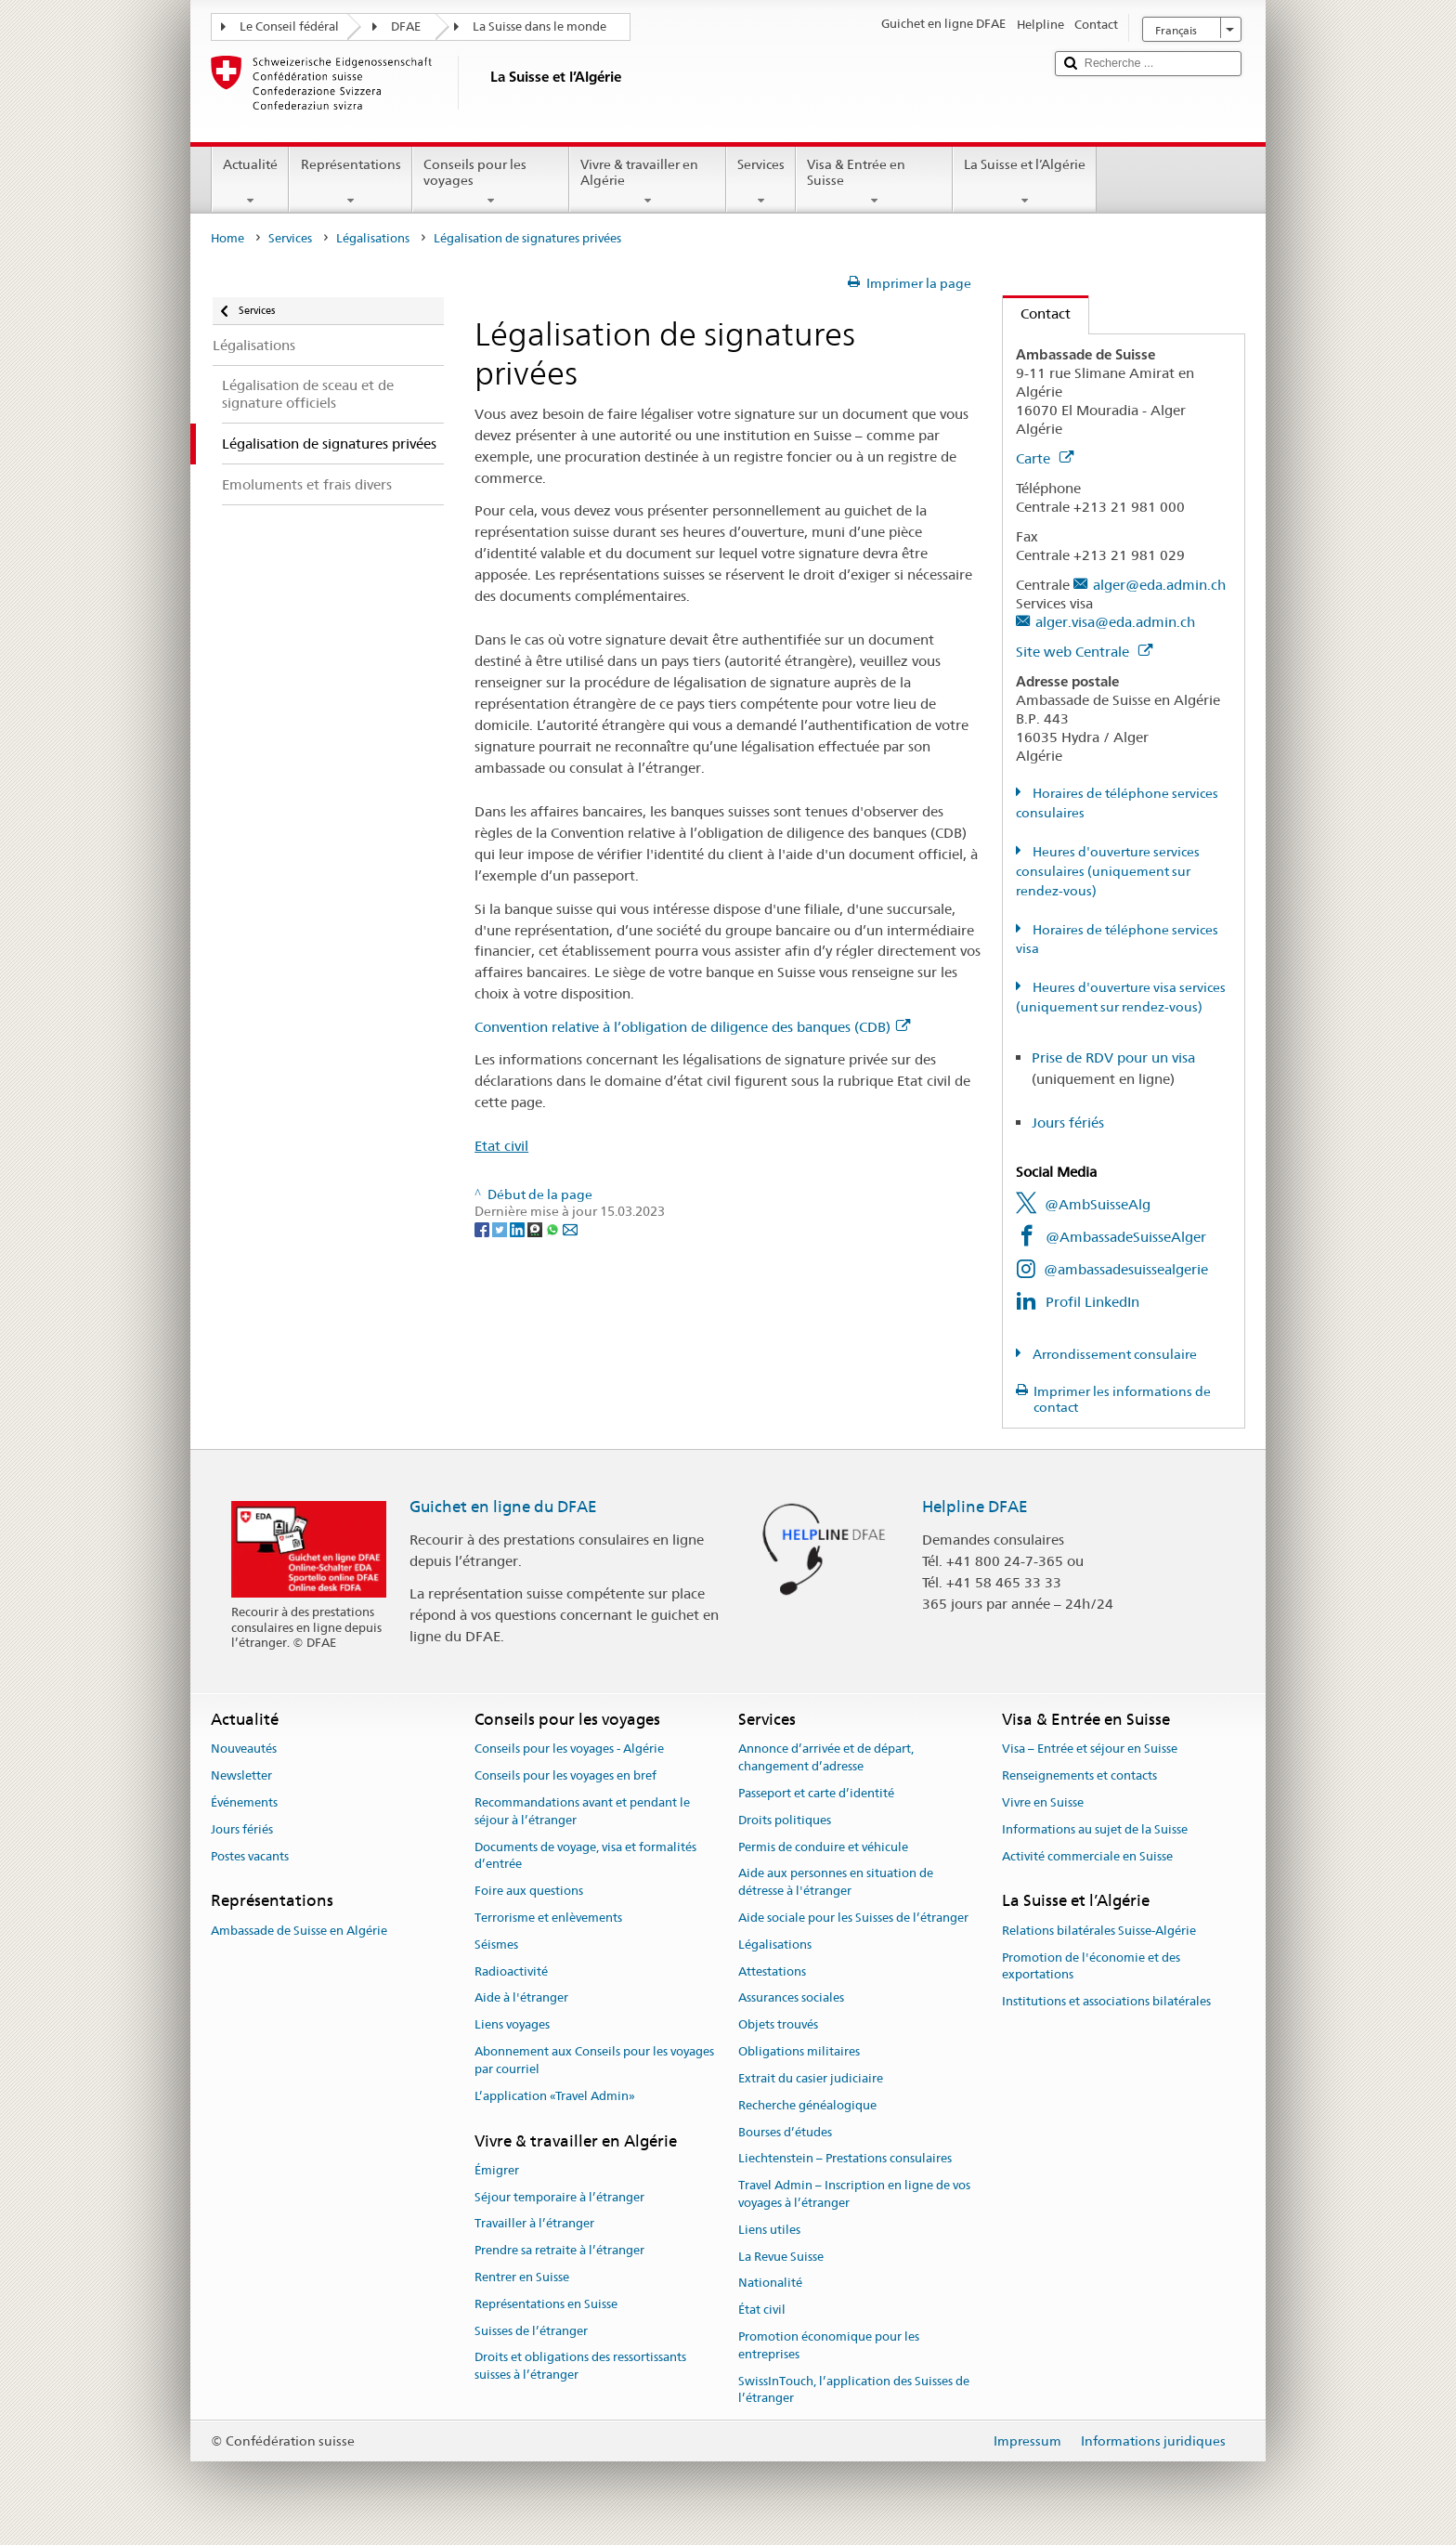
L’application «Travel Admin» (554, 2096)
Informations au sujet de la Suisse (1095, 1829)
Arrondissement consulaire (1113, 1354)
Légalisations (373, 238)
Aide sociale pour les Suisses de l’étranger (853, 1918)
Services (761, 182)
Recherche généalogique (807, 2105)
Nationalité (770, 2283)
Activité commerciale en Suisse (1087, 1856)
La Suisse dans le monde (539, 26)
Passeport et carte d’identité (816, 1793)
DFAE (406, 26)
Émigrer (496, 2170)
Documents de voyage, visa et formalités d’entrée (585, 1856)
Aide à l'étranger (521, 1998)
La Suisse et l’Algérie (1025, 182)
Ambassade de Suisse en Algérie (299, 1931)
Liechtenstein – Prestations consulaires (845, 2159)
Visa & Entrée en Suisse (874, 182)
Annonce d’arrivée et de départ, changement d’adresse (826, 1758)
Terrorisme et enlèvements (548, 1918)
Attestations (772, 1971)
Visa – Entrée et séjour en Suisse (1089, 1749)
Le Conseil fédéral (289, 26)
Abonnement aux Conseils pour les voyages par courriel (594, 2060)
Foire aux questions (528, 1891)
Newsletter (241, 1775)
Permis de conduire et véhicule (823, 1847)
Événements (244, 1802)
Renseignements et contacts (1079, 1775)
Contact (1037, 313)
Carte (1044, 458)
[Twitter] (501, 1228)
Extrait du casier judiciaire (810, 2078)
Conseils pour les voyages (490, 182)
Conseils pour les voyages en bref (565, 1775)
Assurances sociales (791, 1998)
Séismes (496, 1944)
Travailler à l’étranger (534, 2224)
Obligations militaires (799, 2051)
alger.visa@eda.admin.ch (1115, 622)
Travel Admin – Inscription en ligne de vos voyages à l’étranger (854, 2194)
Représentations (350, 182)
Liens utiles (769, 2230)
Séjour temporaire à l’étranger (559, 2197)
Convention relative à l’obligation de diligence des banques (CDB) (692, 1027)
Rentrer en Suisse (521, 2277)
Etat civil (501, 1146)
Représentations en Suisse (546, 2304)
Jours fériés (1068, 1122)
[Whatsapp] (554, 1228)
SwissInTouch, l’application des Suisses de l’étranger (853, 2390)
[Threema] (536, 1228)
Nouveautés (244, 1749)
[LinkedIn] (518, 1228)
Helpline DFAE (975, 1506)
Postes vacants (250, 1856)
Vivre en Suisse (1043, 1802)
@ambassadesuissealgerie (1126, 1269)
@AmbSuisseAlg (1097, 1204)
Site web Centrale (1084, 651)
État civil (762, 2310)
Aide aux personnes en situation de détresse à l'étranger (835, 1883)
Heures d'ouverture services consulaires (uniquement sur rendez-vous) (1108, 871)
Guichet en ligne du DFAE (503, 1506)
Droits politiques (784, 1820)
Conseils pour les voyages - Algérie (569, 1749)
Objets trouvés (778, 2025)
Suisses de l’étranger (531, 2331)
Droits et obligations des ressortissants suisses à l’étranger (580, 2366)
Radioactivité (511, 1971)
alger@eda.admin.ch (1159, 585)
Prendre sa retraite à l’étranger (559, 2250)
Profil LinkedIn (1092, 1302)
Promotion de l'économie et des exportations (1091, 1966)
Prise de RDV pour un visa (1113, 1057)
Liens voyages (512, 2025)
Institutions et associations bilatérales (1106, 2001)
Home (227, 238)
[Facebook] (483, 1228)
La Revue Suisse (781, 2257)
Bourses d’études (785, 2132)
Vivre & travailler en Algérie (647, 182)
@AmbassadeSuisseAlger (1126, 1237)
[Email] (570, 1228)
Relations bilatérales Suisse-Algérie (1099, 1931)
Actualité (250, 182)
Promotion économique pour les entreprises (828, 2345)
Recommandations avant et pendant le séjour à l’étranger (582, 1811)
